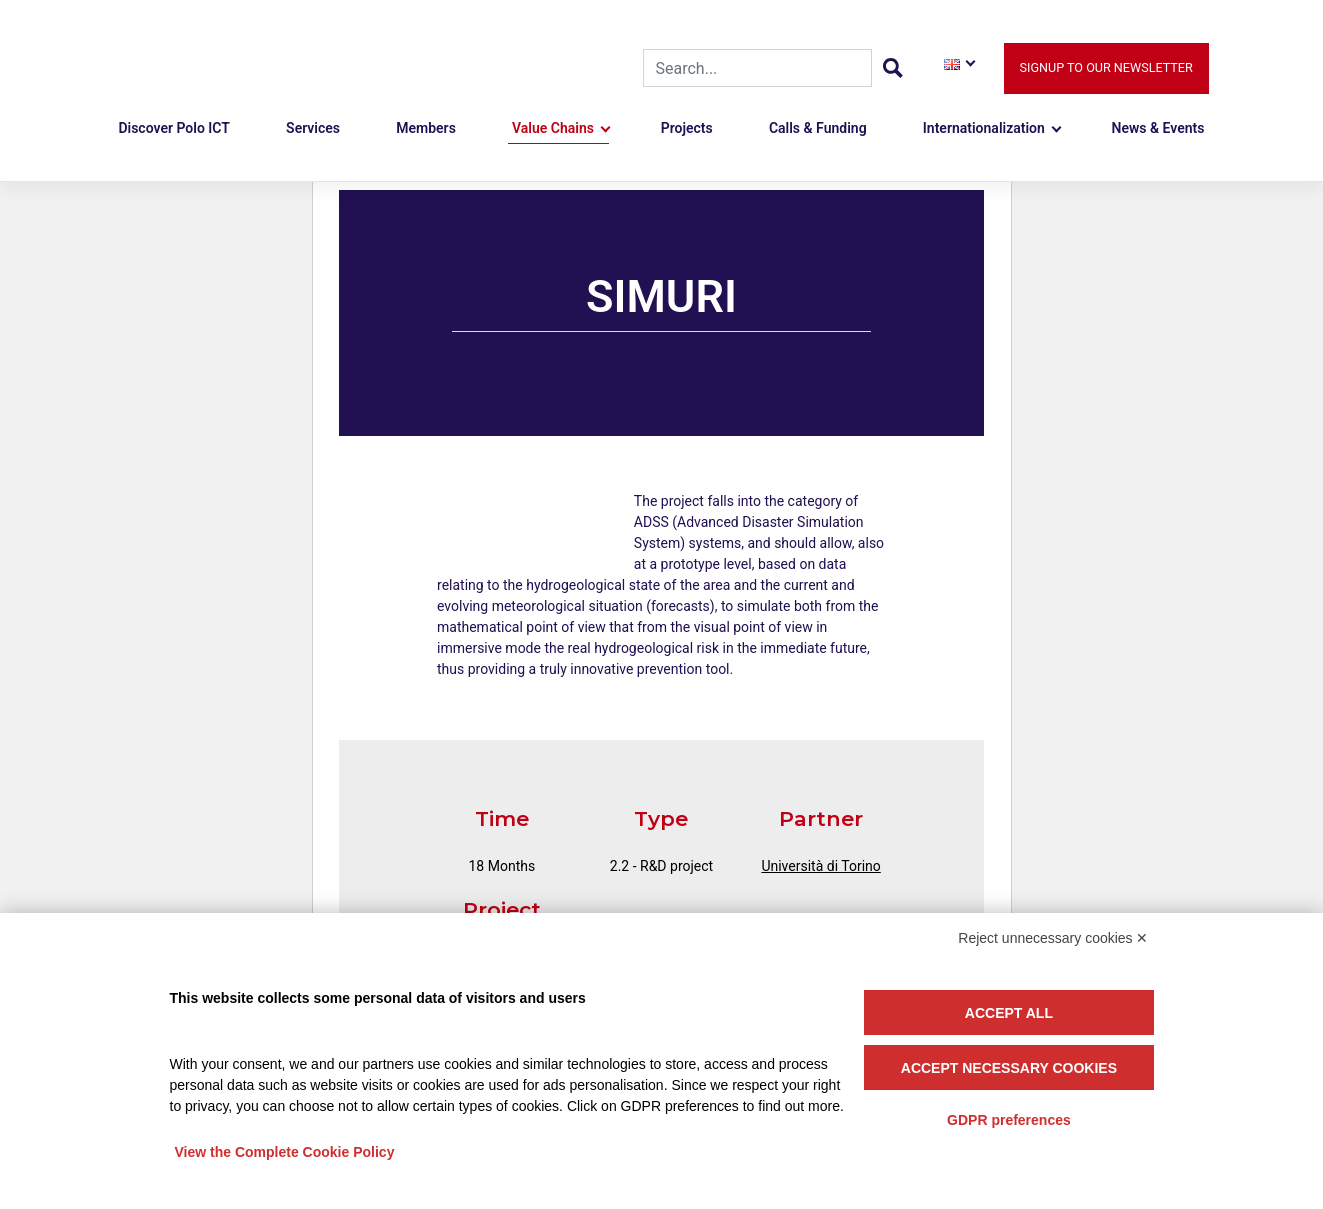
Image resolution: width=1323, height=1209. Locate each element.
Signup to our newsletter (1106, 67)
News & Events (1158, 128)
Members (426, 128)
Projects (687, 128)
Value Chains (553, 128)
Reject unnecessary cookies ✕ (1053, 938)
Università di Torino (820, 866)
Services (313, 128)
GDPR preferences (1009, 1120)
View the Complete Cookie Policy (285, 1152)
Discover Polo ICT (174, 128)
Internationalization (984, 128)
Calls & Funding (818, 128)
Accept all (1009, 1013)
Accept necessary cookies (1009, 1068)
